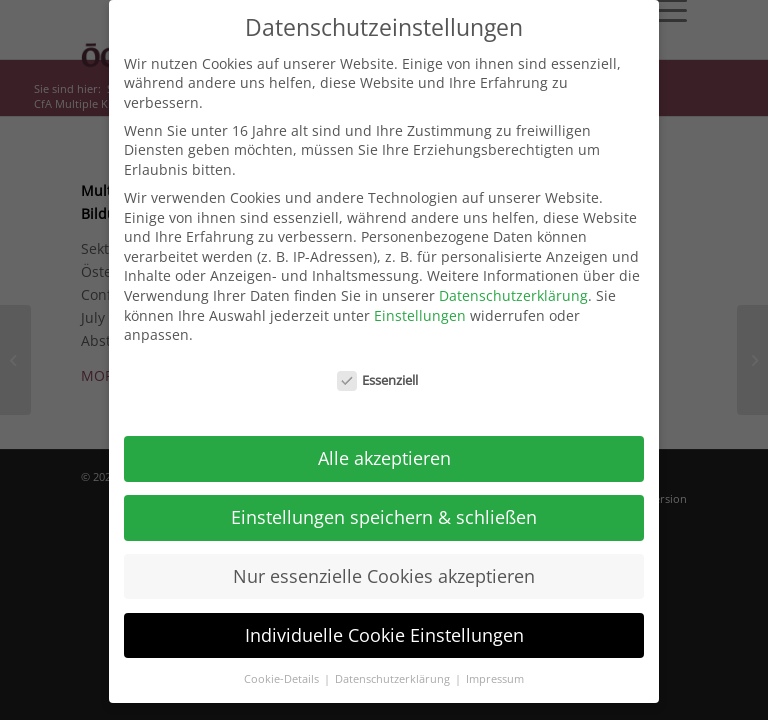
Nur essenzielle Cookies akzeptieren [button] (384, 566)
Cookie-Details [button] (283, 669)
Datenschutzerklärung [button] (394, 669)
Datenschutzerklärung (513, 286)
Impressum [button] (495, 669)
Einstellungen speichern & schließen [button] (384, 507)
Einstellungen (420, 305)
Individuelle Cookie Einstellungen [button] (384, 625)
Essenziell (378, 371)
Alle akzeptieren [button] (384, 449)
